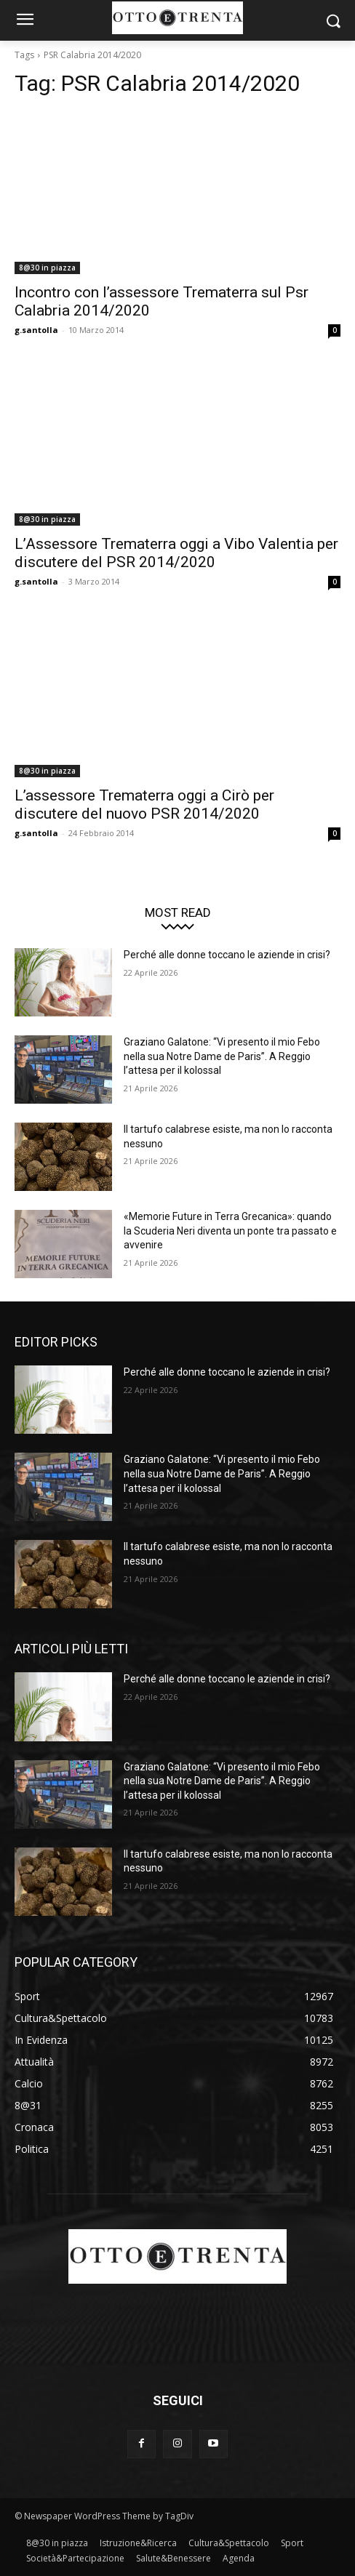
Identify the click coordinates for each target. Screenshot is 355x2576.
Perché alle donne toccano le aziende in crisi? (227, 954)
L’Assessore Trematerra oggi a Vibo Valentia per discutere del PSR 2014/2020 (176, 553)
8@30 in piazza (47, 267)
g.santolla (36, 329)
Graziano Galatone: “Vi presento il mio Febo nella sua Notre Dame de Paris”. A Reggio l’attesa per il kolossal (222, 1056)
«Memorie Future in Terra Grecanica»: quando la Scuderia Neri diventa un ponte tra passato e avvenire (230, 1231)
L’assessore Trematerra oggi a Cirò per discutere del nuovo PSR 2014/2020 (144, 804)
